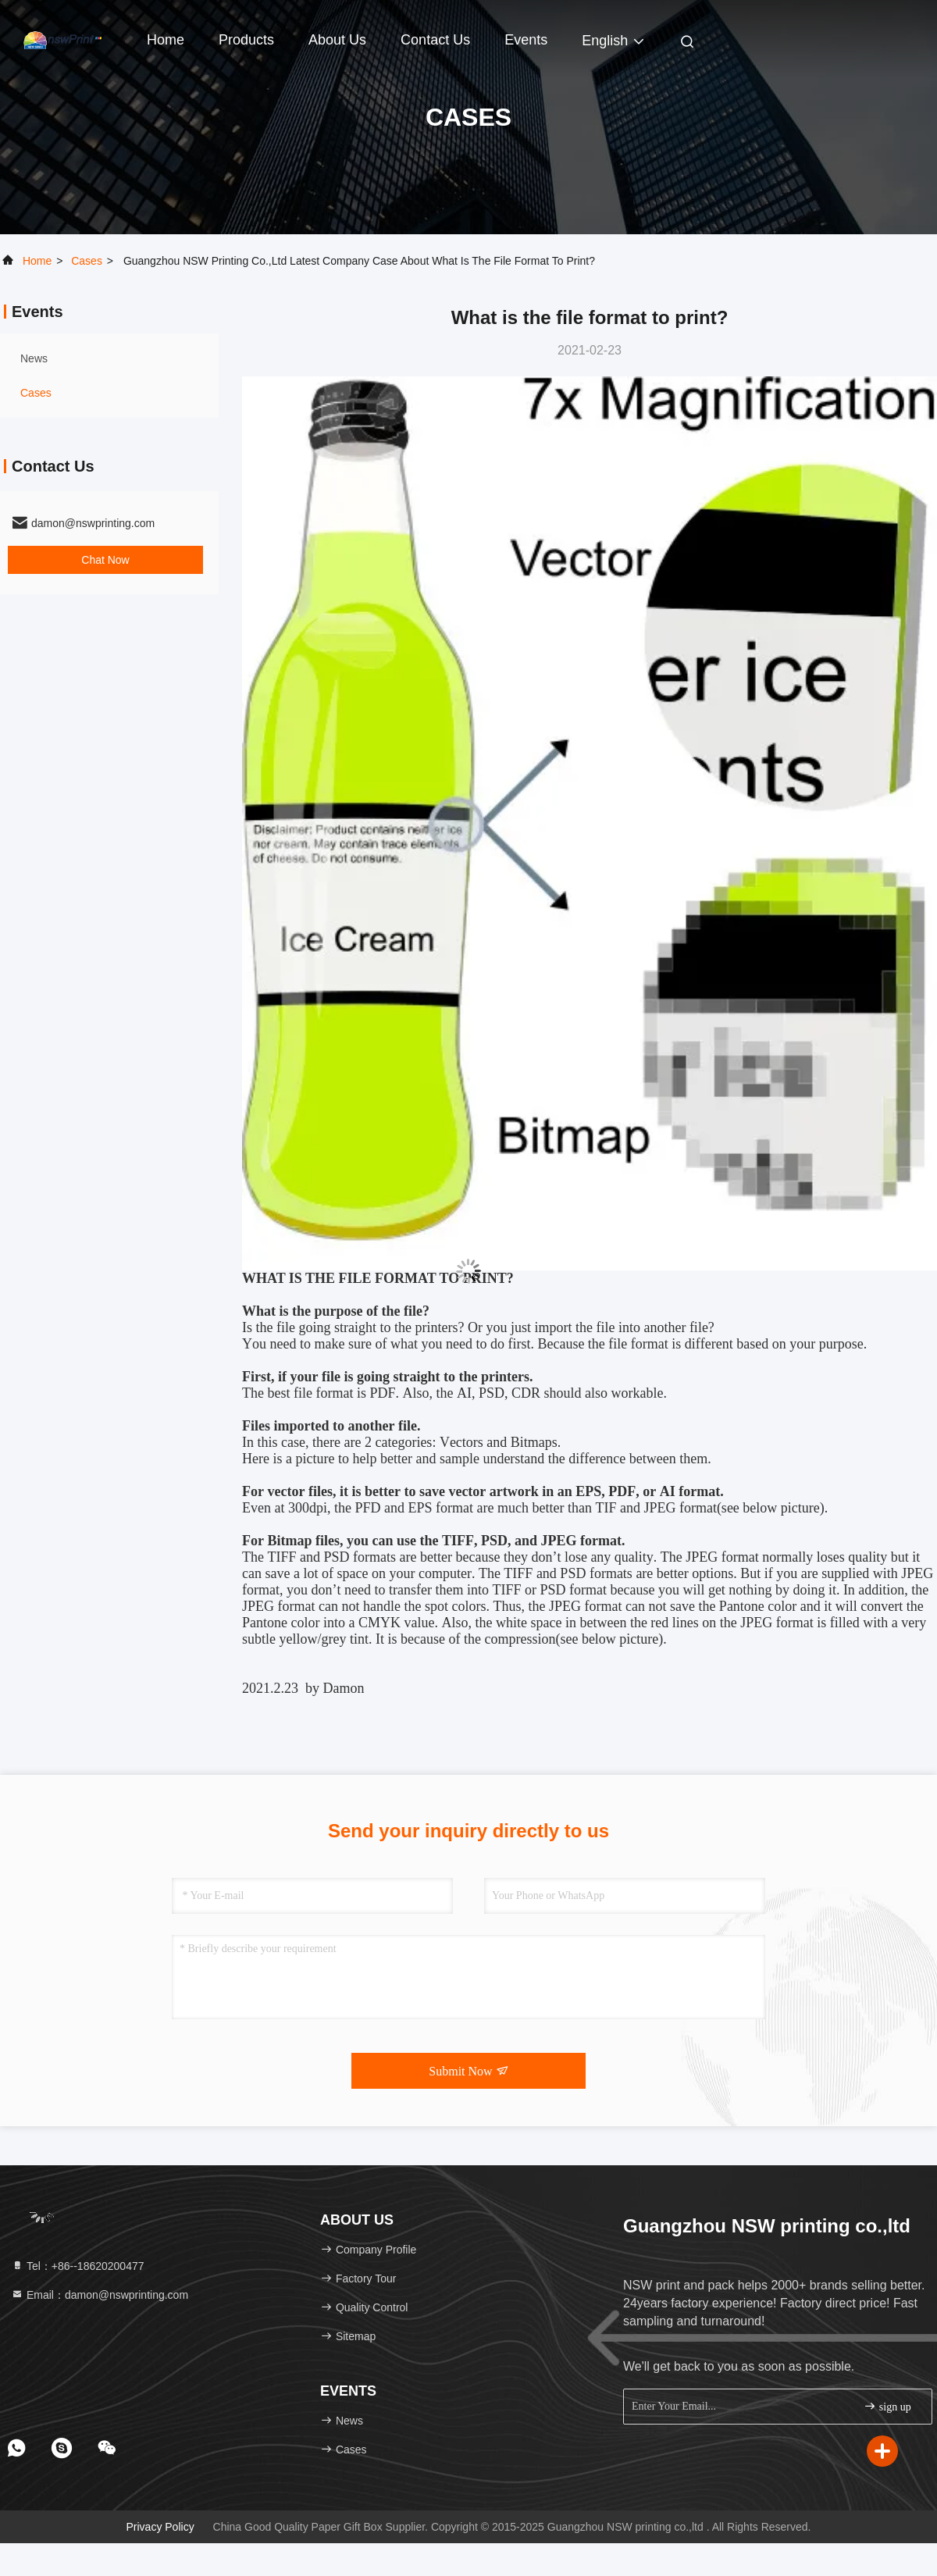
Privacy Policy (160, 2527)
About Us (337, 40)
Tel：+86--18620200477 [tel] (77, 2266)
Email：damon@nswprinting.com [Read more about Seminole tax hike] (99, 2295)
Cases (86, 261)
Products (246, 40)
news (34, 358)
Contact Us (435, 40)
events (525, 40)
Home (165, 40)
